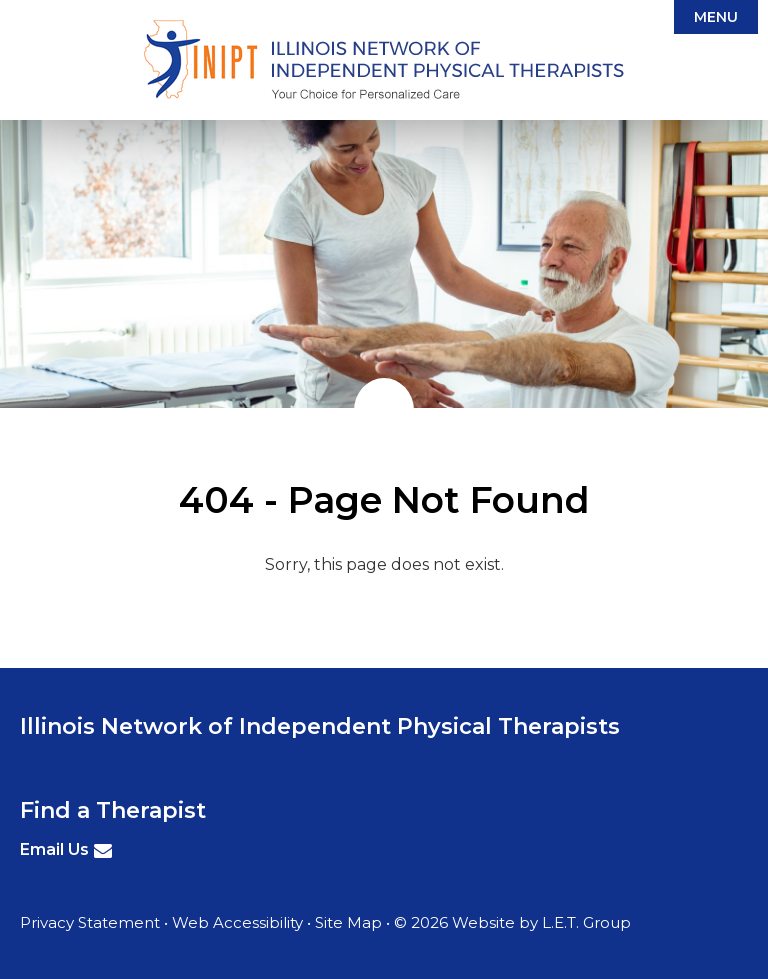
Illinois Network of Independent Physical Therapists (384, 60)
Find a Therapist (113, 810)
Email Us (54, 849)
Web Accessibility (237, 922)
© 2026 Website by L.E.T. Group (512, 922)
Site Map (348, 922)
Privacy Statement (90, 922)
